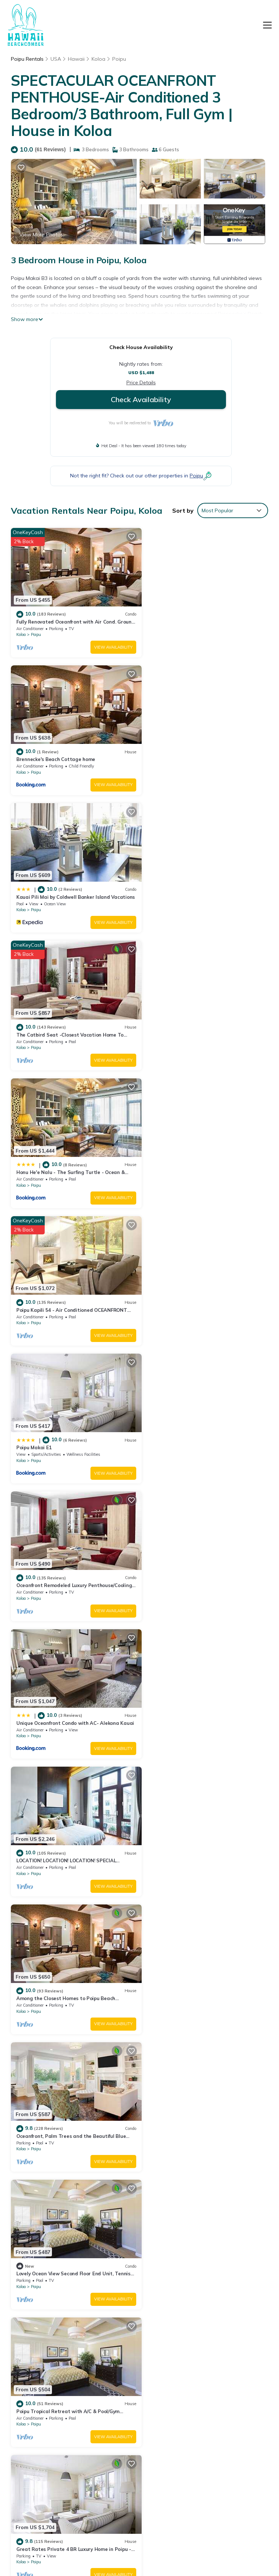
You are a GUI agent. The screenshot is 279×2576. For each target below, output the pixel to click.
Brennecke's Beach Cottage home (187, 618)
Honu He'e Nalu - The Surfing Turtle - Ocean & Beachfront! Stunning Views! (205, 2435)
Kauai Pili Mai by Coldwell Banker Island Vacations (196, 2394)
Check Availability (141, 399)
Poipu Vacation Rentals (39, 2362)
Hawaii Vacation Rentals (41, 2383)
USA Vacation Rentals (37, 2403)
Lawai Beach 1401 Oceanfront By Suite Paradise (205, 1962)
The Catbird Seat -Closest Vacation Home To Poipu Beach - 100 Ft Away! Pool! (203, 2415)
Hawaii (76, 59)
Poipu (119, 59)
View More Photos (41, 234)
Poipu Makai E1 (34, 1021)
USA (55, 59)
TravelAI (166, 2543)
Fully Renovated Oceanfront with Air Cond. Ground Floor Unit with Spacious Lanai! (200, 2362)
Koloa (98, 59)
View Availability (108, 643)
